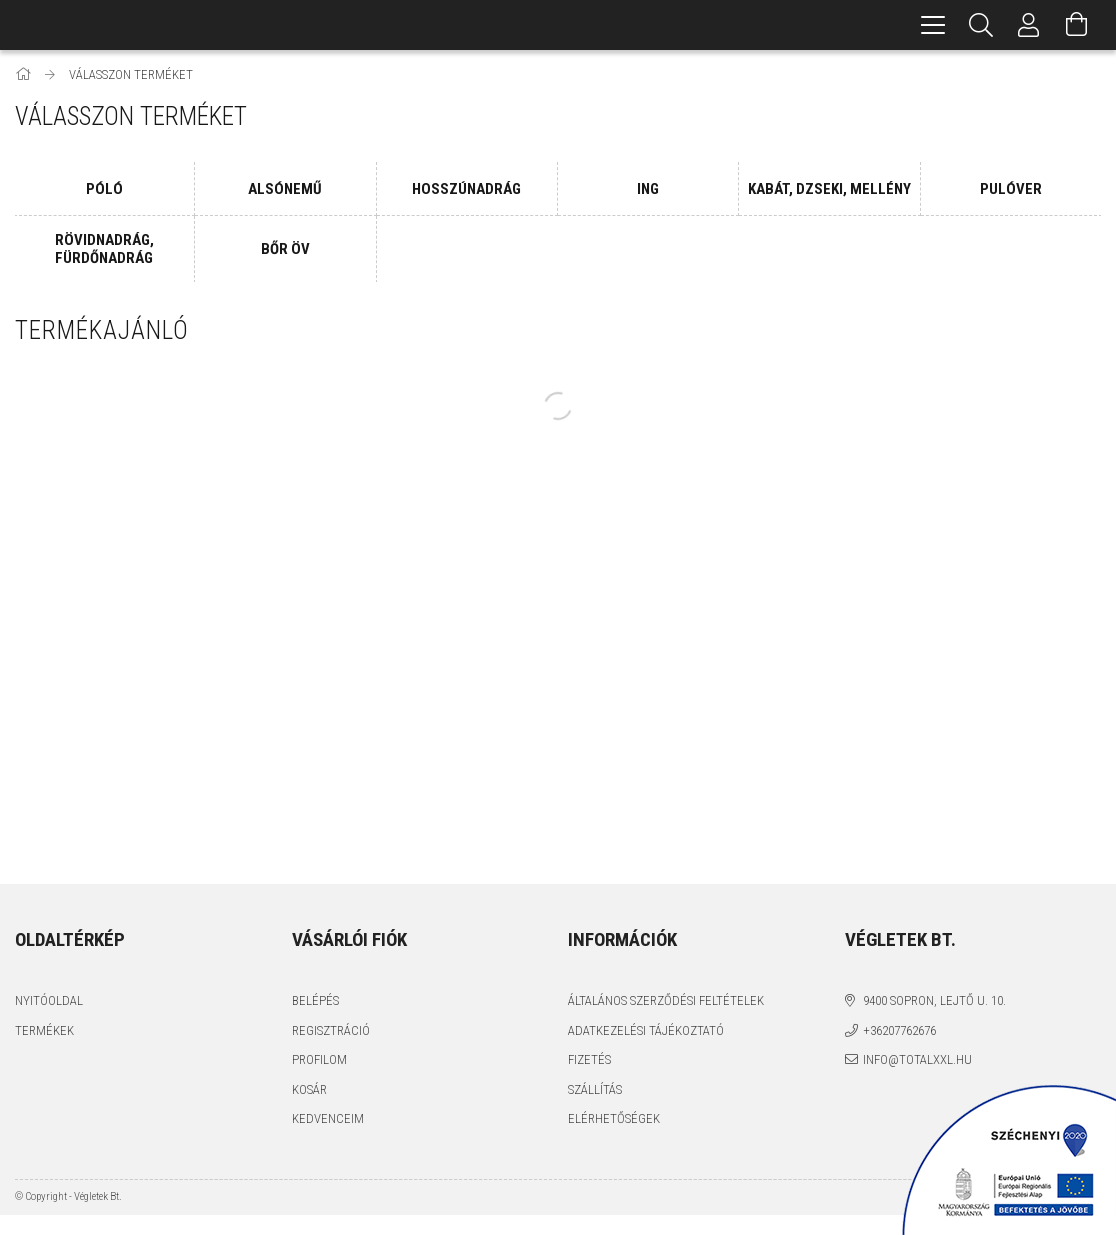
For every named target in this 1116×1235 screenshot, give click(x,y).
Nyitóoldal (49, 1000)
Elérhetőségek (614, 1118)
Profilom (319, 1059)
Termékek (44, 1030)
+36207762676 (899, 1030)
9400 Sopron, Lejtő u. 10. (934, 1000)
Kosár (309, 1089)
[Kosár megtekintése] (1077, 25)
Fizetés (589, 1059)
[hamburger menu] (933, 25)
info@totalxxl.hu (917, 1059)
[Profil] (1029, 25)
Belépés (315, 1000)
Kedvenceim (328, 1118)
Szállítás (595, 1089)
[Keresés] (981, 25)
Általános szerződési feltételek (666, 1000)
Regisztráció (331, 1030)
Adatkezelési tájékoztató (646, 1030)
